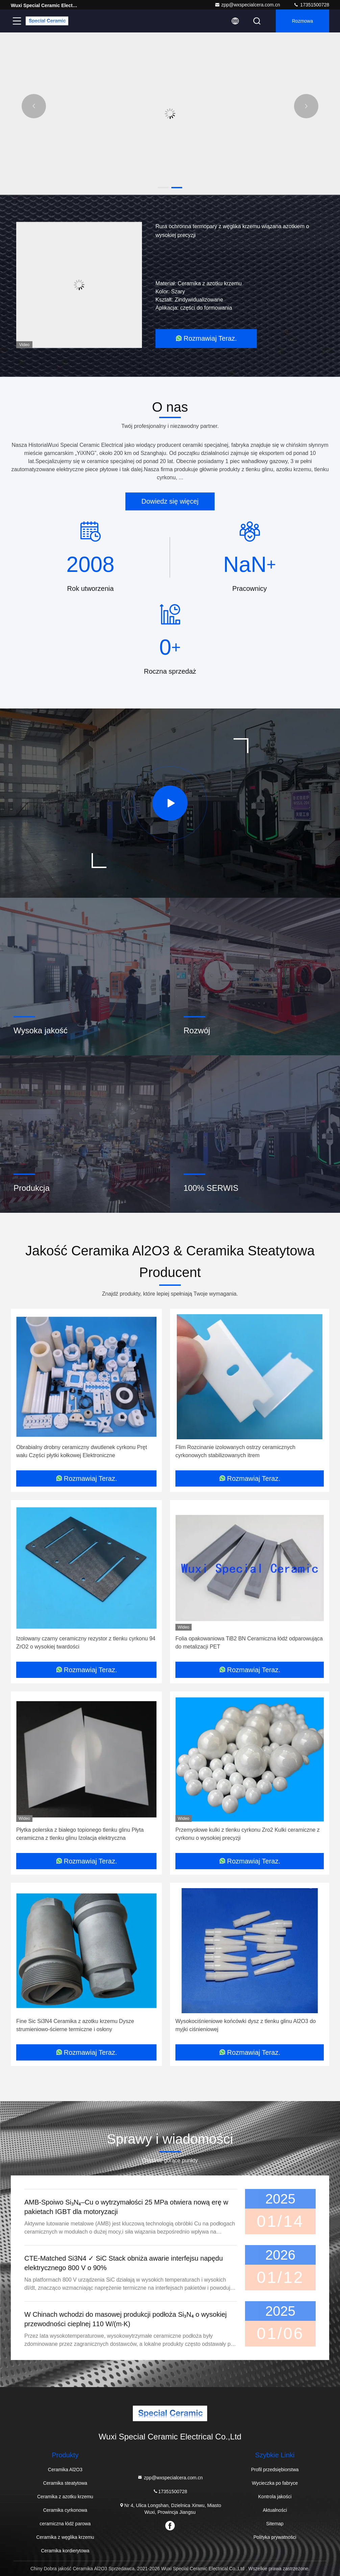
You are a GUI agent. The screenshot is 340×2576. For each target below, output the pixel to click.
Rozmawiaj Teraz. (206, 338)
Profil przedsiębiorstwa (275, 2469)
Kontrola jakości (275, 2496)
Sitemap (275, 2523)
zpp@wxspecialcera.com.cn (247, 4)
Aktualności (275, 2510)
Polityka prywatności (274, 2537)
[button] (163, 187)
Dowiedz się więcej (170, 501)
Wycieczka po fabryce (275, 2483)
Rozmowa (302, 21)
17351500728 (311, 4)
